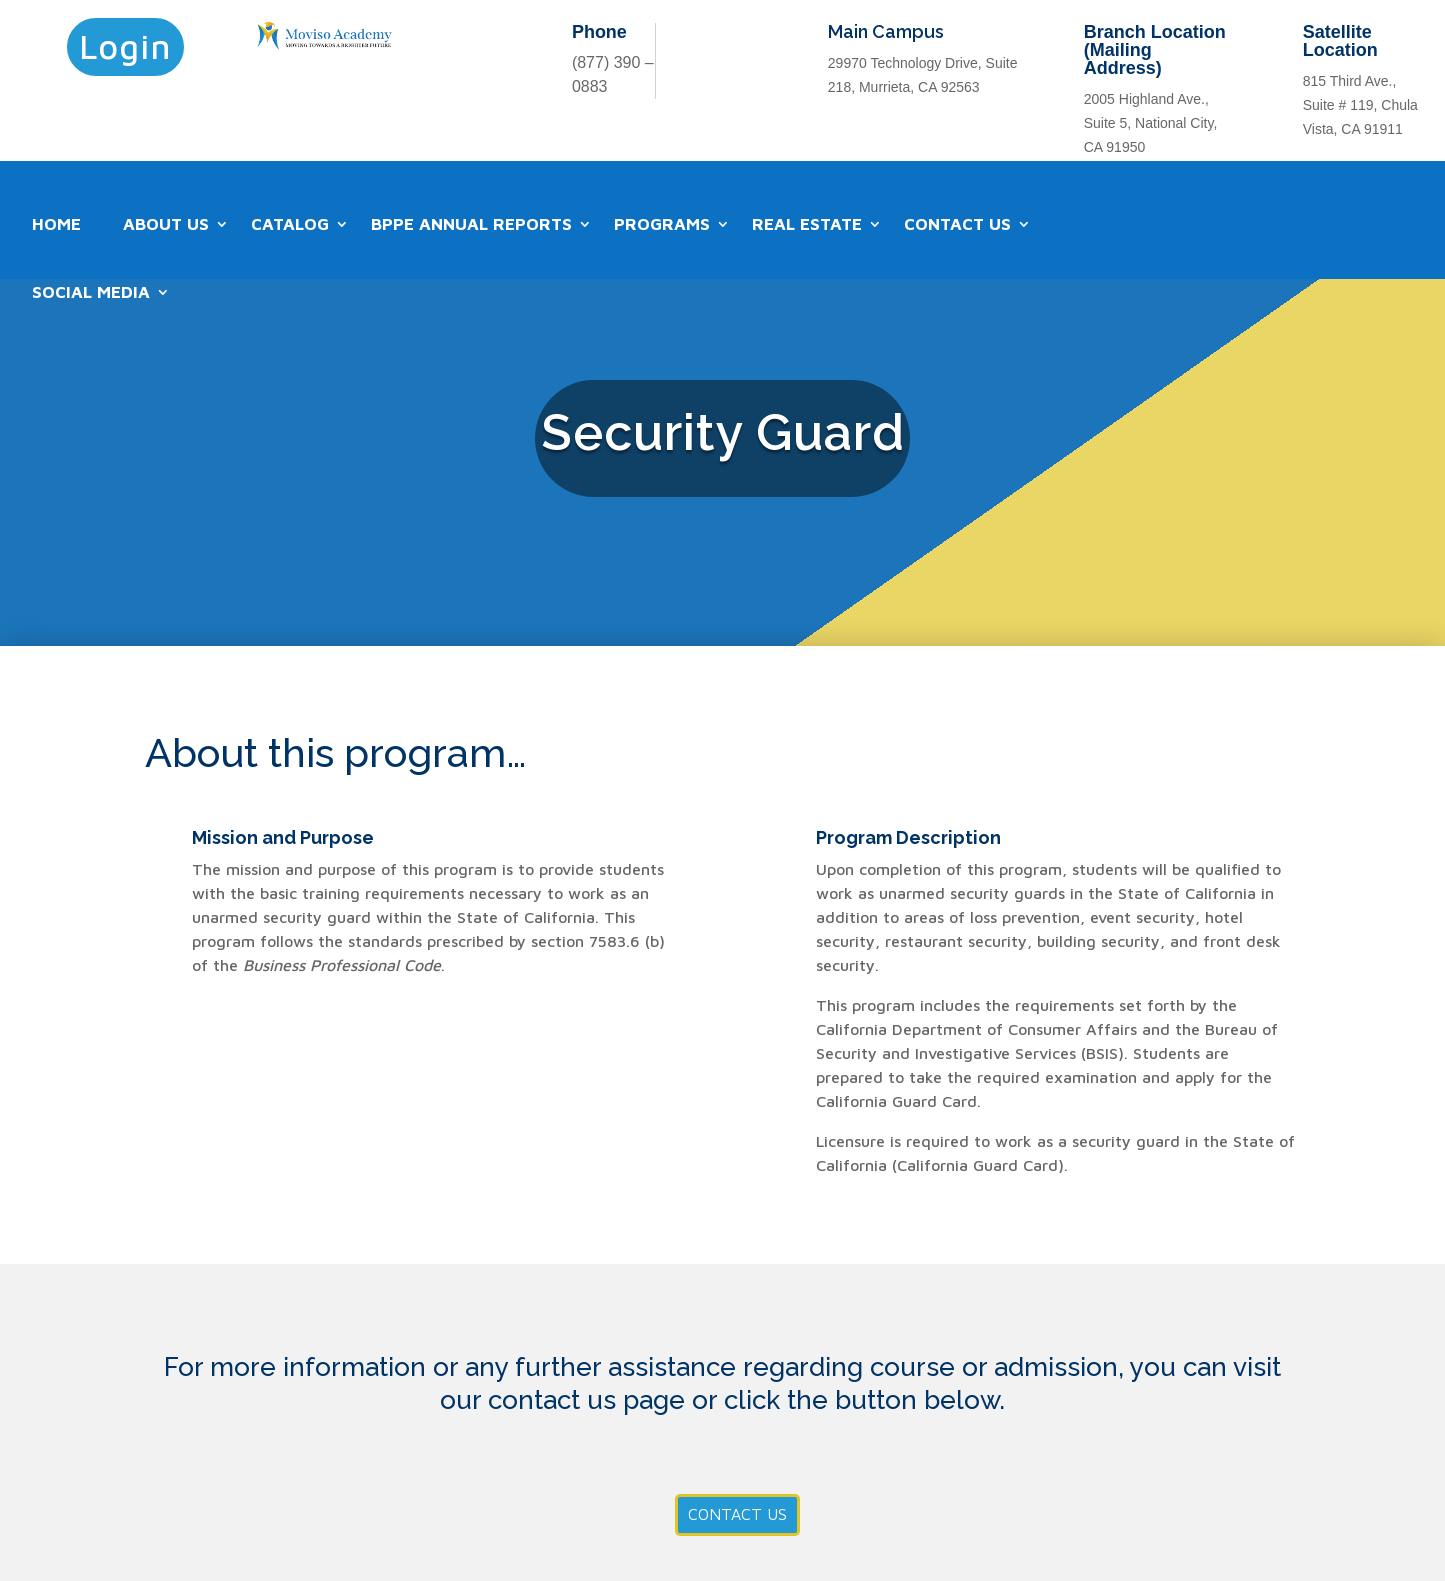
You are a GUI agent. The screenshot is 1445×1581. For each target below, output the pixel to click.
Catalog (290, 224)
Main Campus (886, 31)
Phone (599, 32)
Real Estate (807, 224)
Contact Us (957, 224)
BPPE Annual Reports (471, 224)
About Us (166, 224)
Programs (662, 224)
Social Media (91, 292)
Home (56, 224)
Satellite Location (1340, 41)
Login (125, 46)
